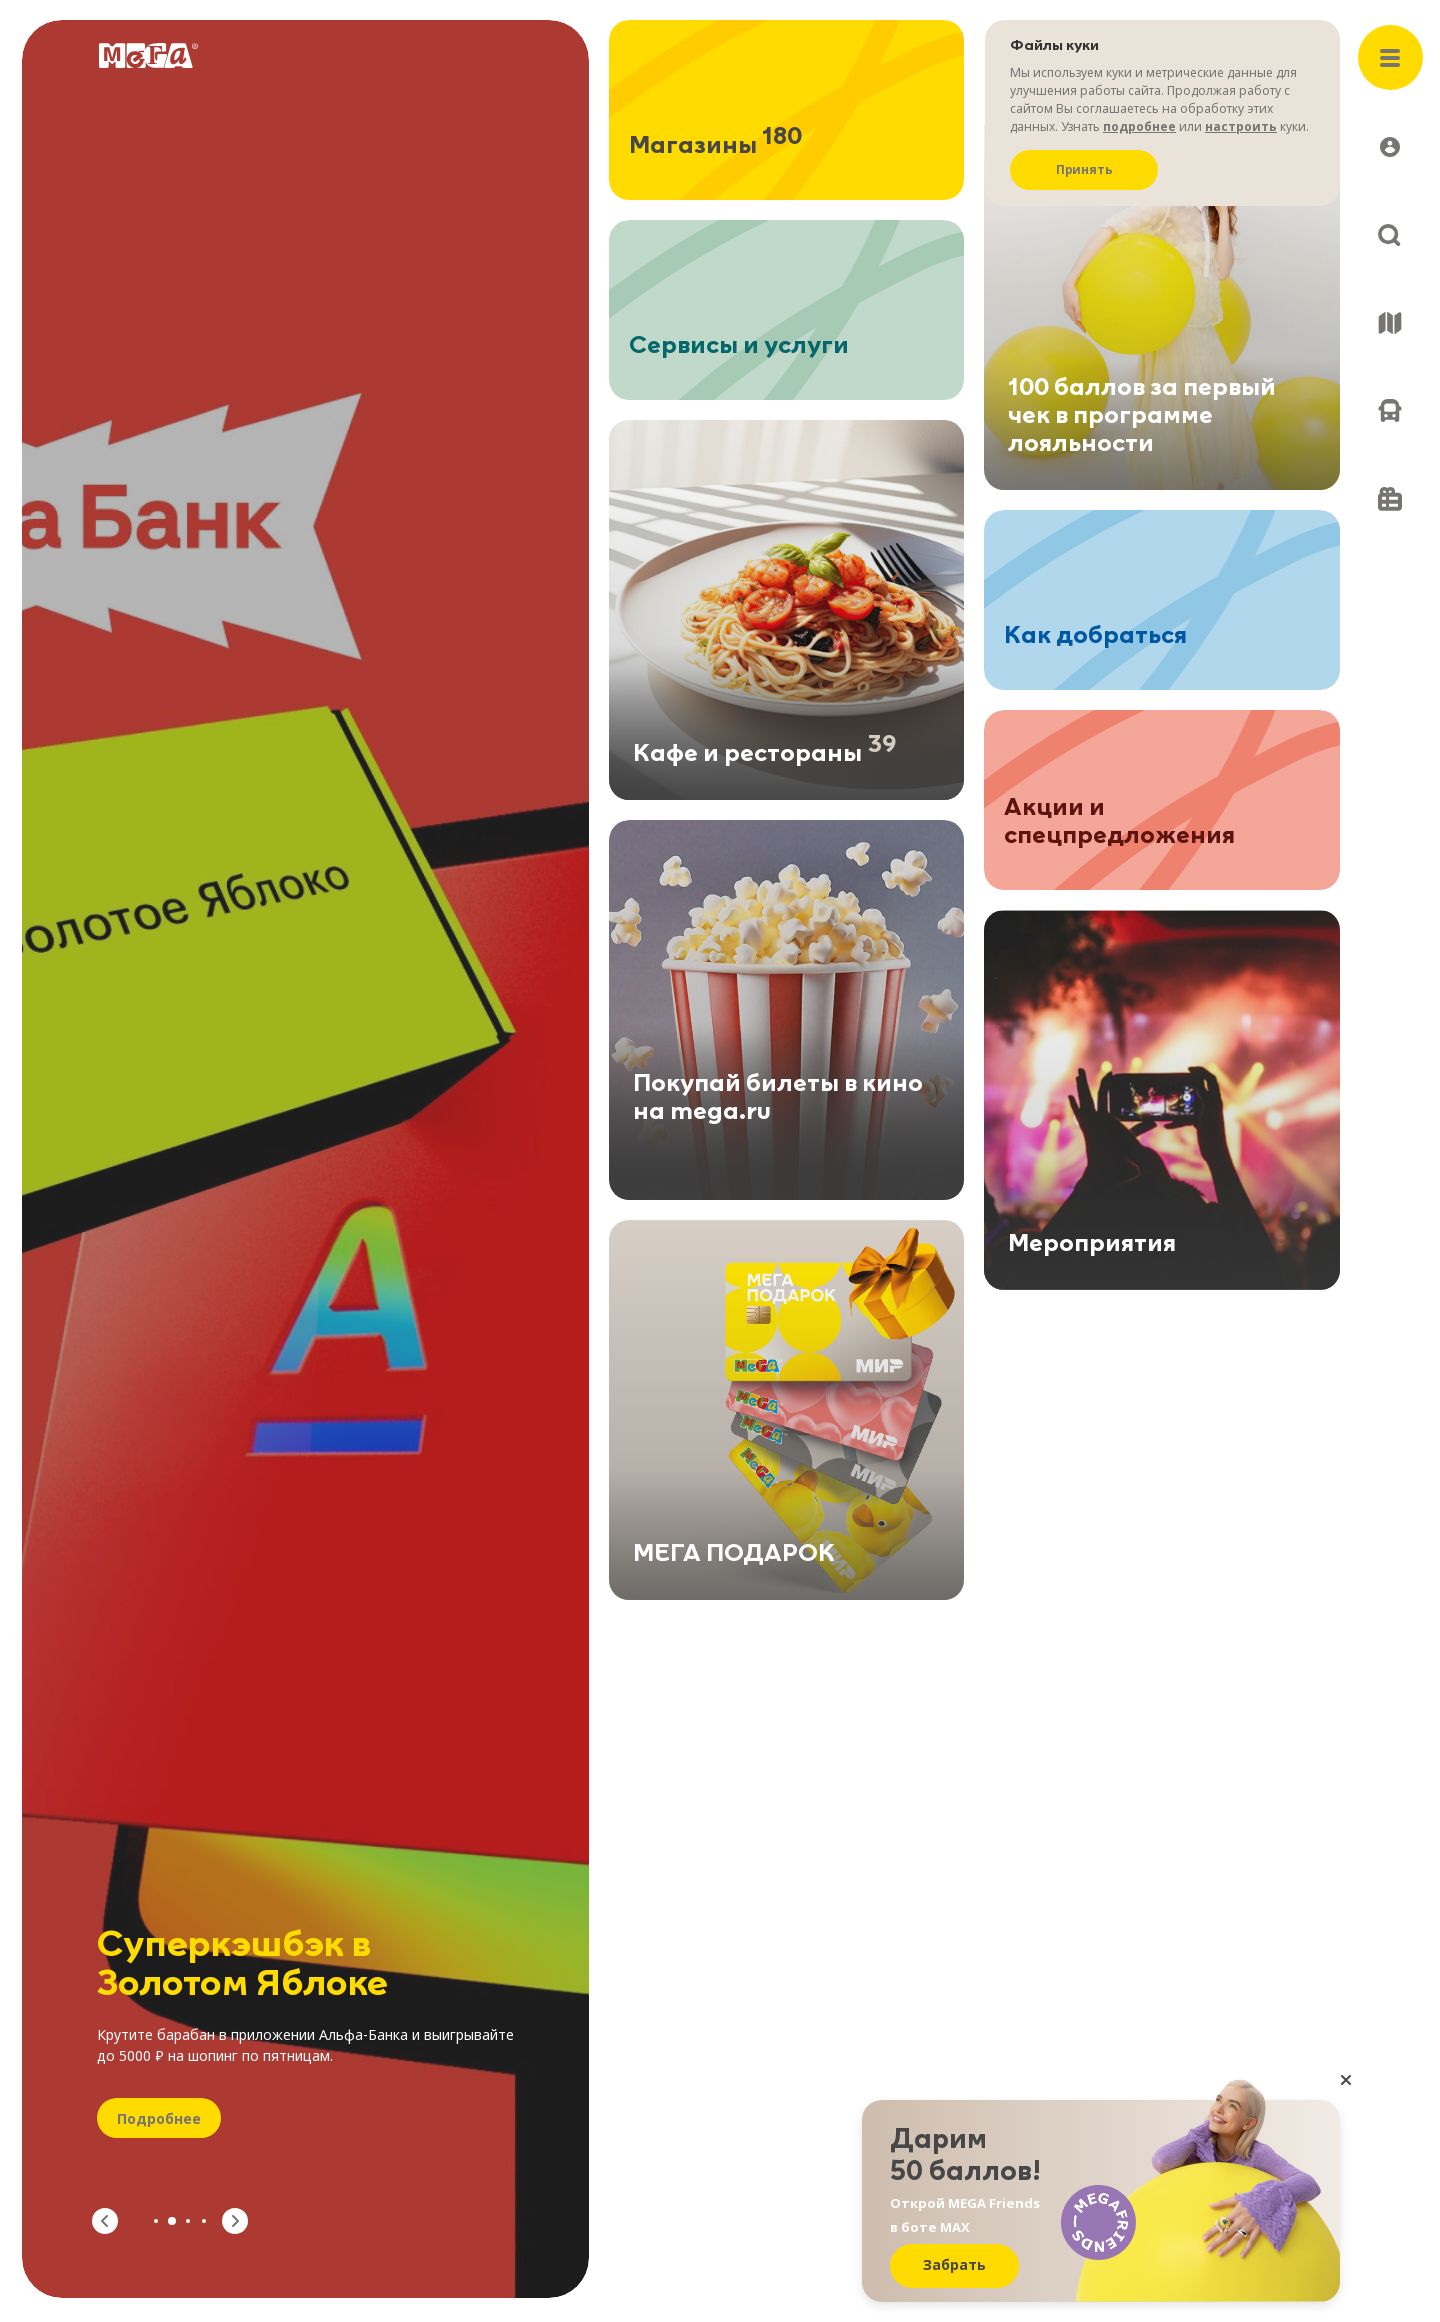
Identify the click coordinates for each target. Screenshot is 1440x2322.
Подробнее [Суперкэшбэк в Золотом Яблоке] (159, 2118)
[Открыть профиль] (1390, 147)
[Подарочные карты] (1390, 499)
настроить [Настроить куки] (1241, 126)
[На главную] (149, 55)
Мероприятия (1092, 1247)
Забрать (954, 2264)
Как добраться (1095, 636)
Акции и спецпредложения (1119, 825)
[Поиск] (1390, 235)
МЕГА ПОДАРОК (734, 1557)
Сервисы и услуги (739, 346)
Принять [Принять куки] (1084, 169)
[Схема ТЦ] (1390, 323)
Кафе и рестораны (765, 754)
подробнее (1139, 126)
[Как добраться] (1390, 411)
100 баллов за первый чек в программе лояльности (1142, 416)
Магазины (715, 146)
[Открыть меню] (1390, 57)
